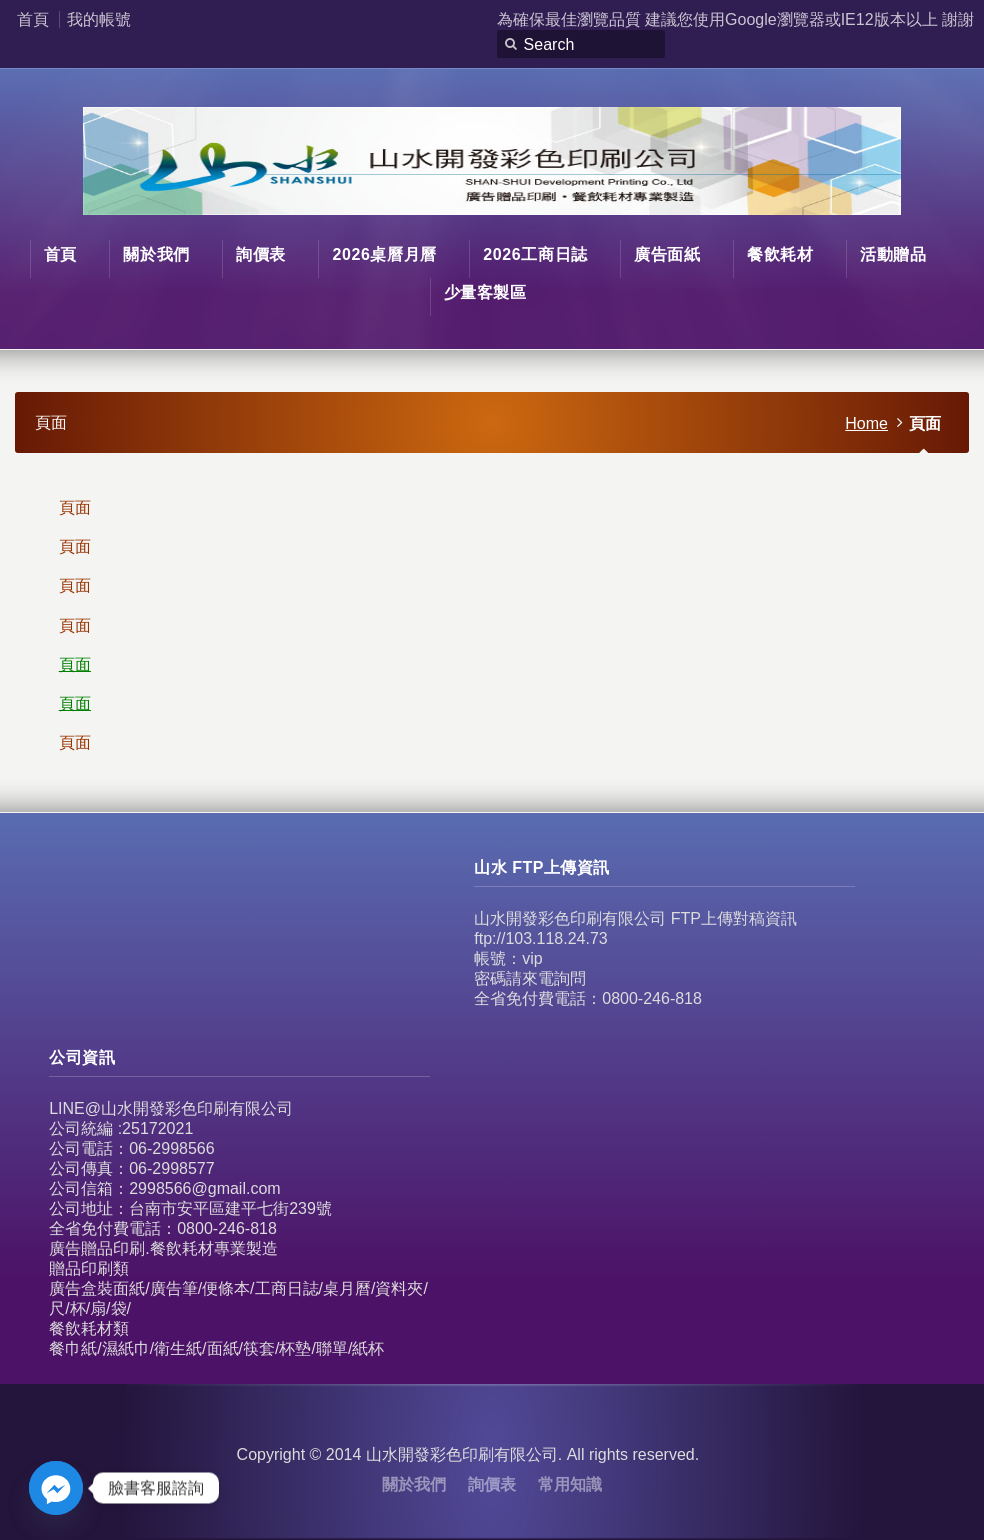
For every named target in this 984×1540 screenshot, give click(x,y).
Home (866, 423)
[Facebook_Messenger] (56, 1488)
